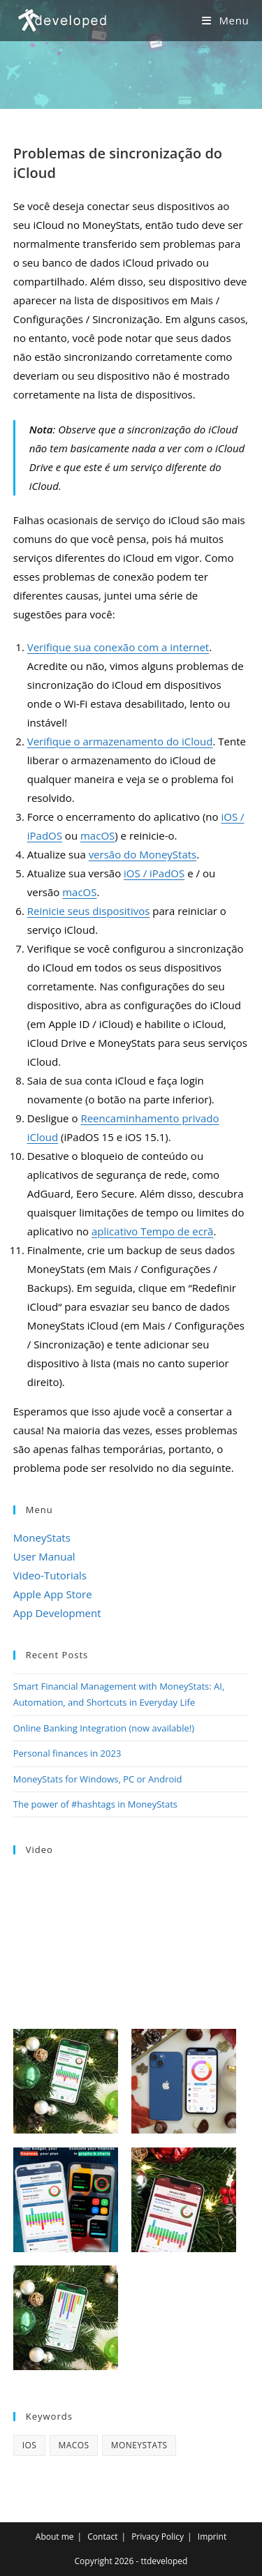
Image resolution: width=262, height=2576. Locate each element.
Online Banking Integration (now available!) (103, 1728)
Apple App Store (52, 1594)
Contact (102, 2537)
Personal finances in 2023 (67, 1753)
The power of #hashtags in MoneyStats (95, 1804)
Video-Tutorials (50, 1575)
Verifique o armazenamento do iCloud (120, 741)
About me (55, 2537)
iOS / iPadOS (154, 873)
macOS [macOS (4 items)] (74, 2445)
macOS (97, 835)
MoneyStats (42, 1537)
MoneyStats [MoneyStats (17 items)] (139, 2445)
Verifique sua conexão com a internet (118, 647)
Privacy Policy (157, 2537)
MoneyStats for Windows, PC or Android (97, 1779)
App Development (57, 1613)
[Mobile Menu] (225, 20)
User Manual (44, 1556)
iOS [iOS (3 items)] (29, 2445)
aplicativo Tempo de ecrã (152, 1231)
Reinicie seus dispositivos (88, 911)
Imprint (212, 2537)
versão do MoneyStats (143, 854)
